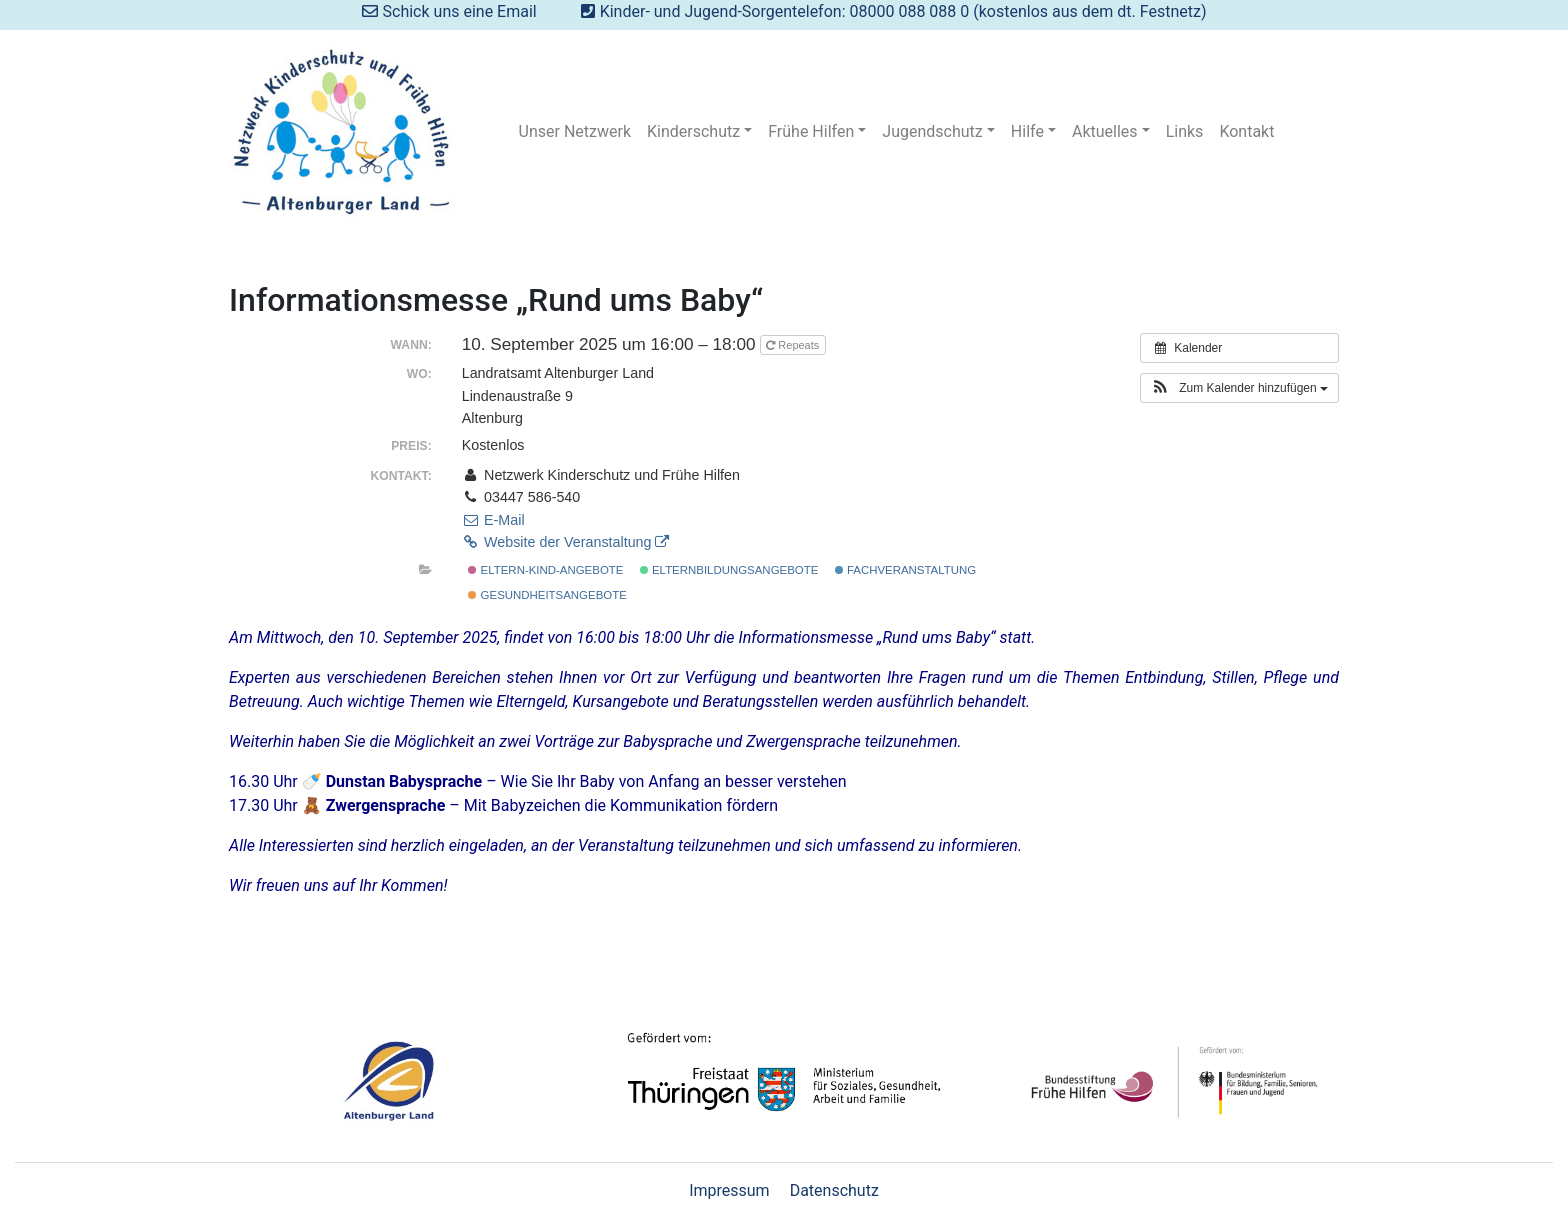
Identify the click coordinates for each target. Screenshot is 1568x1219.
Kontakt (1246, 131)
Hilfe (1027, 131)
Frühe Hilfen (811, 131)
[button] (1239, 388)
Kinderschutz (693, 131)
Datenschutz (834, 1190)
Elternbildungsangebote (729, 570)
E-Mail (493, 520)
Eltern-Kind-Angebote (545, 570)
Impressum (729, 1190)
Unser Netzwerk (575, 131)
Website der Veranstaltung (566, 542)
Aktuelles (1105, 131)
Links (1185, 131)
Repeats (794, 345)
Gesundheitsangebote (547, 595)
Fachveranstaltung (905, 570)
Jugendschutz (932, 131)
